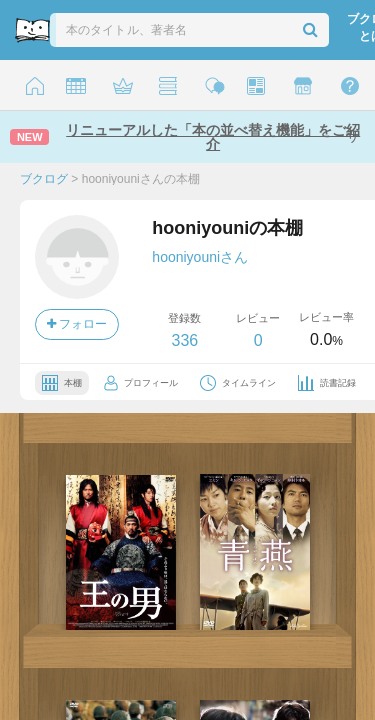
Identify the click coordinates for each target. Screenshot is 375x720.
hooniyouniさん (200, 257)
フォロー (77, 324)
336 (184, 340)
